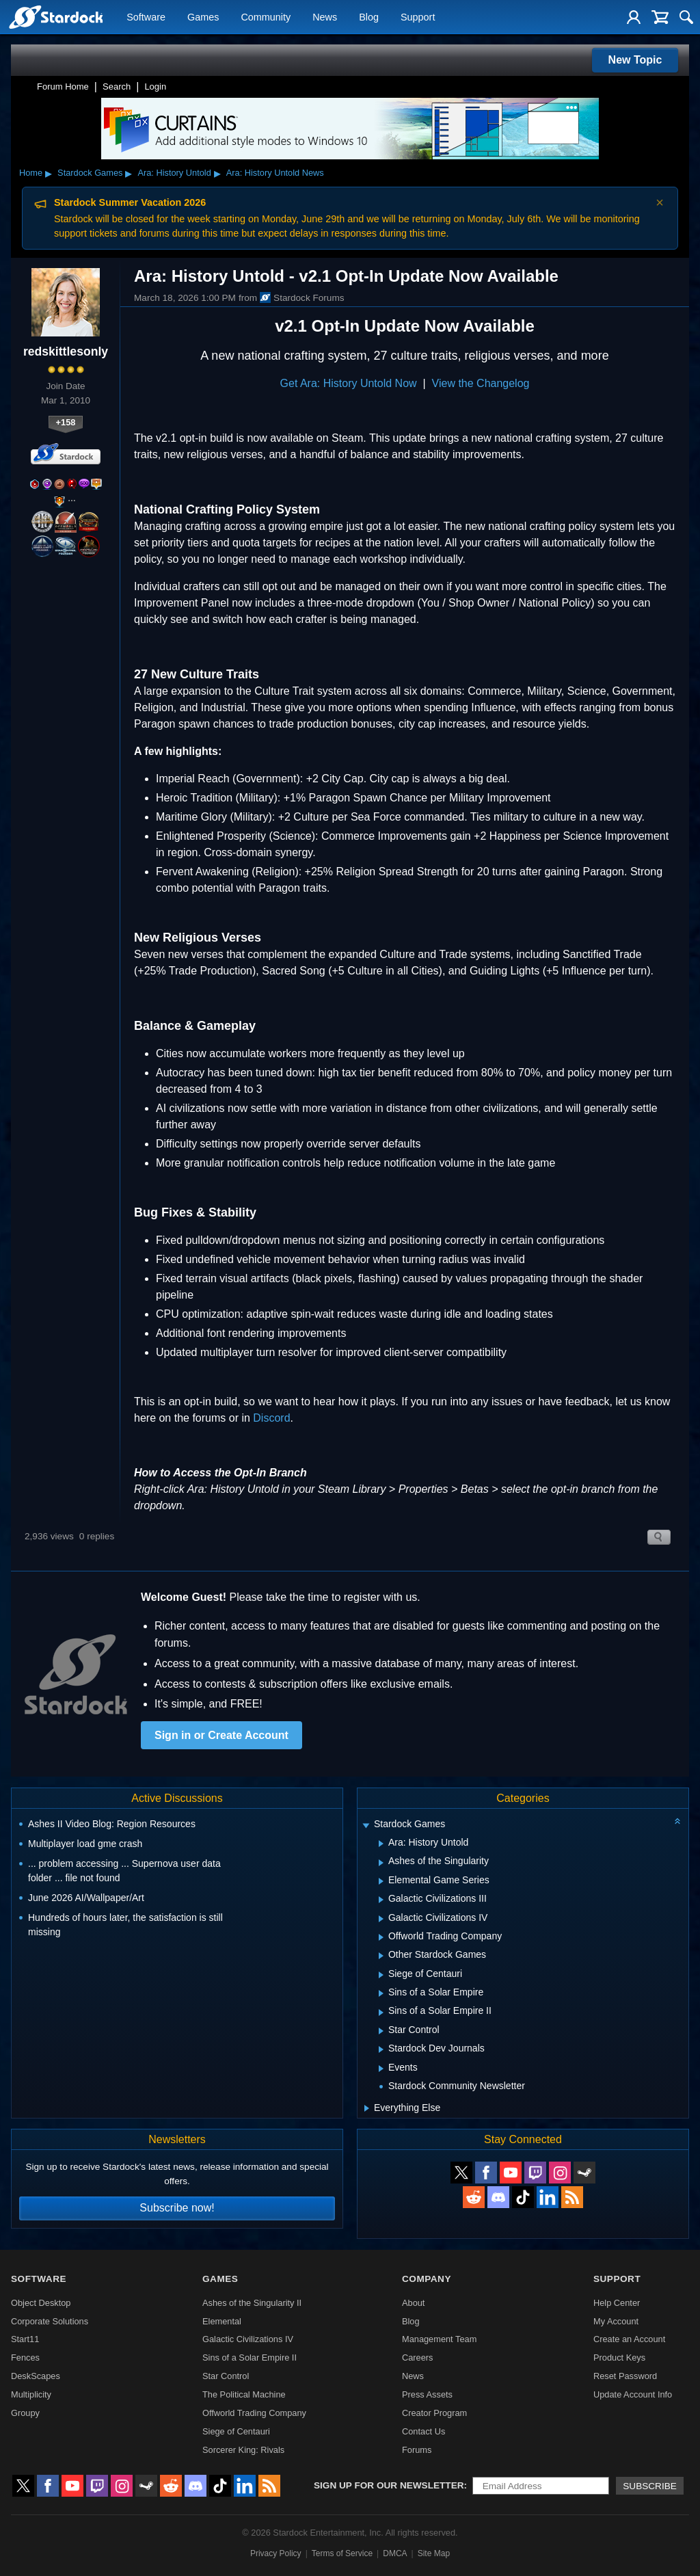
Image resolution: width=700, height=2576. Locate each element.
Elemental (221, 2321)
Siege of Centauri (236, 2431)
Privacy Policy (275, 2553)
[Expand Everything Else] (366, 2108)
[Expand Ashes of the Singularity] (381, 1862)
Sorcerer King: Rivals (243, 2450)
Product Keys (619, 2357)
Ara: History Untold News (275, 173)
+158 (66, 422)
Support (418, 17)
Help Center (616, 2303)
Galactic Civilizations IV (247, 2339)
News (324, 17)
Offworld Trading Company (254, 2413)
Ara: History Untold (174, 173)
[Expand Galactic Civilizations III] (381, 1899)
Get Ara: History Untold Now (348, 383)
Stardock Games (89, 173)
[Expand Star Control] (381, 2031)
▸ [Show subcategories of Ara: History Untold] (217, 173)
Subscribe (650, 2486)
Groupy (25, 2413)
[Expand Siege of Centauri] (381, 1974)
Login (155, 86)
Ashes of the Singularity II (251, 2303)
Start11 (25, 2339)
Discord (271, 1418)
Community (266, 17)
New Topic (635, 60)
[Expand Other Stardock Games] (381, 1955)
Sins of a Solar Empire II (249, 2357)
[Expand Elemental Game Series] (381, 1881)
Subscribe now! (176, 2208)
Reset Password (625, 2376)
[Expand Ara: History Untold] (381, 1843)
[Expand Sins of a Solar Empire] (381, 1993)
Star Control (225, 2376)
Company (426, 2279)
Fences (25, 2357)
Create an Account (629, 2339)
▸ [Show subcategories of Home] (48, 173)
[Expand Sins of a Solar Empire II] (381, 2012)
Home (30, 173)
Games (203, 17)
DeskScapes (35, 2376)
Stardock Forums (302, 297)
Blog (369, 17)
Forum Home (63, 86)
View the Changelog (481, 383)
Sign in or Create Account (221, 1735)
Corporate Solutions (49, 2321)
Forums (416, 2450)
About (413, 2303)
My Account (615, 2321)
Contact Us (423, 2431)
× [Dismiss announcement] (660, 202)
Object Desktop (41, 2303)
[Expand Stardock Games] (365, 1825)
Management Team (439, 2339)
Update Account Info (632, 2394)
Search (117, 86)
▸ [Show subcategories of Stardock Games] (128, 173)
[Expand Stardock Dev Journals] (381, 2049)
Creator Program (434, 2413)
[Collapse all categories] (677, 1821)
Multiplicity (31, 2394)
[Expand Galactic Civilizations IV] (381, 1918)
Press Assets (427, 2394)
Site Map (434, 2553)
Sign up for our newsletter (389, 2485)
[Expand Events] (381, 2068)
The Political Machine (244, 2394)
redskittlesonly (65, 351)
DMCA (395, 2553)
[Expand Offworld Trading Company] (381, 1937)
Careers (417, 2357)
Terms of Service (342, 2553)
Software (145, 17)
